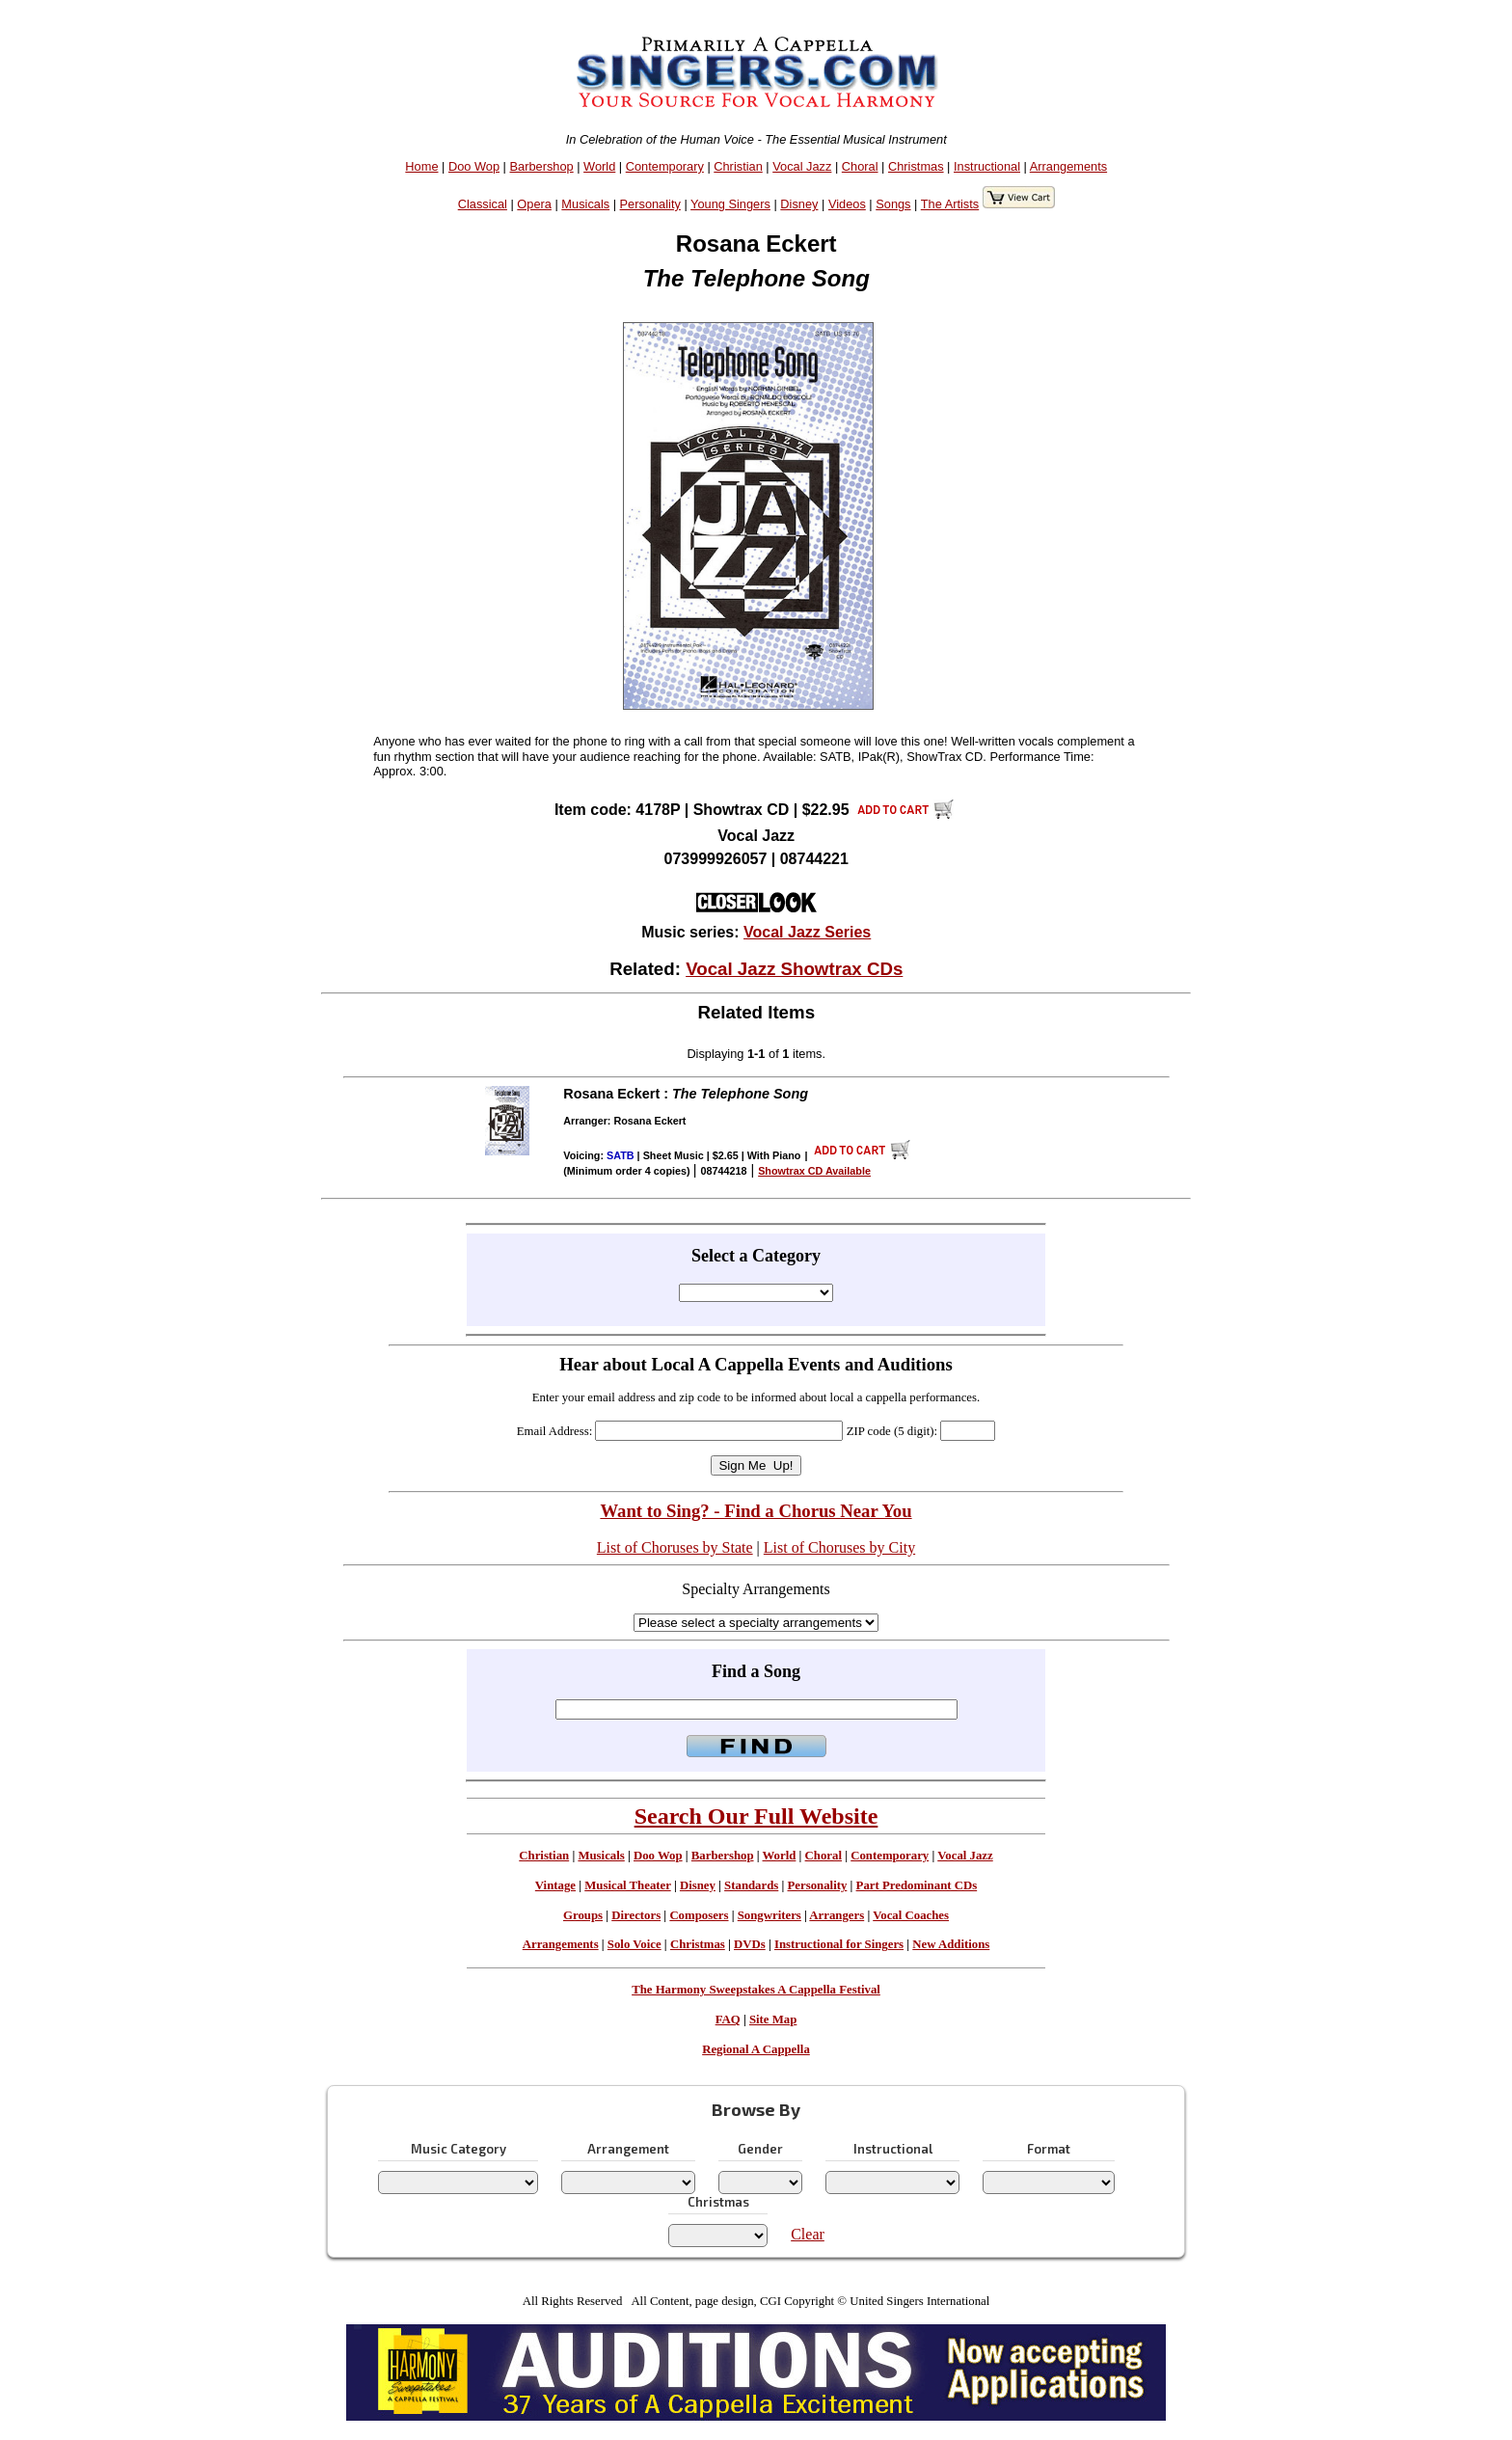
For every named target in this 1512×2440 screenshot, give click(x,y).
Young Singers (730, 204)
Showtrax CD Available (814, 1171)
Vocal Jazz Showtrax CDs (794, 969)
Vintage (555, 1885)
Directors (636, 1915)
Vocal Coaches (911, 1915)
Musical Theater (627, 1885)
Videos (847, 204)
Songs (893, 204)
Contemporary (665, 166)
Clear (807, 2234)
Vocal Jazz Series (807, 932)
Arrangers (836, 1915)
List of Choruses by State (675, 1547)
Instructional (987, 166)
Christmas (916, 166)
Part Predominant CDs (917, 1885)
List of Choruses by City (839, 1547)
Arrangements (1068, 166)
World (599, 166)
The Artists (950, 204)
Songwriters (769, 1915)
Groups (583, 1915)
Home (421, 166)
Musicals (585, 204)
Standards (751, 1885)
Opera (534, 204)
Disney (799, 204)
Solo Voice (635, 1944)
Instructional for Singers (839, 1944)
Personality (650, 204)
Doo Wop (474, 166)
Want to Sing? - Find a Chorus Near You (755, 1511)
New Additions (950, 1944)
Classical (482, 204)
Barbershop (542, 166)
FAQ (728, 2019)
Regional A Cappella (756, 2049)
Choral (860, 166)
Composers (698, 1915)
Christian (738, 166)
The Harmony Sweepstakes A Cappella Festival (756, 1989)
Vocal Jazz (801, 166)
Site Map (772, 2019)
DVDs (750, 1944)
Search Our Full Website (756, 1816)
